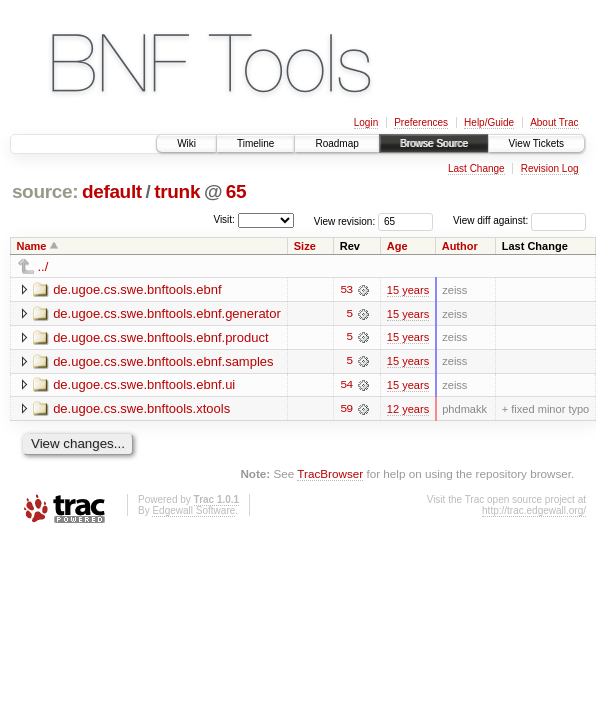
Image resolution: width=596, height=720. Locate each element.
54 (346, 386)
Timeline (255, 143)
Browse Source (434, 143)
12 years (408, 410)
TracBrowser (330, 474)
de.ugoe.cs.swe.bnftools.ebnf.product (160, 337)
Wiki (186, 143)
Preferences (421, 122)
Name (32, 246)
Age (397, 246)
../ (43, 266)
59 (346, 410)
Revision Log (550, 168)
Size (305, 246)
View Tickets (536, 143)
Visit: (224, 219)
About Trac (554, 122)
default (112, 191)
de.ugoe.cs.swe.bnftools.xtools (141, 409)
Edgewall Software (193, 511)
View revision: (345, 220)
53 (346, 290)
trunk (177, 191)
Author (460, 246)
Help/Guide (489, 122)
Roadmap (336, 143)
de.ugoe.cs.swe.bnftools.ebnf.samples (163, 361)
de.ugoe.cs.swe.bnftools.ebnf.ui (144, 385)
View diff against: (519, 220)
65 (236, 191)
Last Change (476, 168)
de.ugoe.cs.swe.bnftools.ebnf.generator (167, 313)
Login (366, 122)
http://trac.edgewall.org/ (534, 511)
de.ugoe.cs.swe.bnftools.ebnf (137, 289)
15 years (408, 290)
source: (45, 191)
